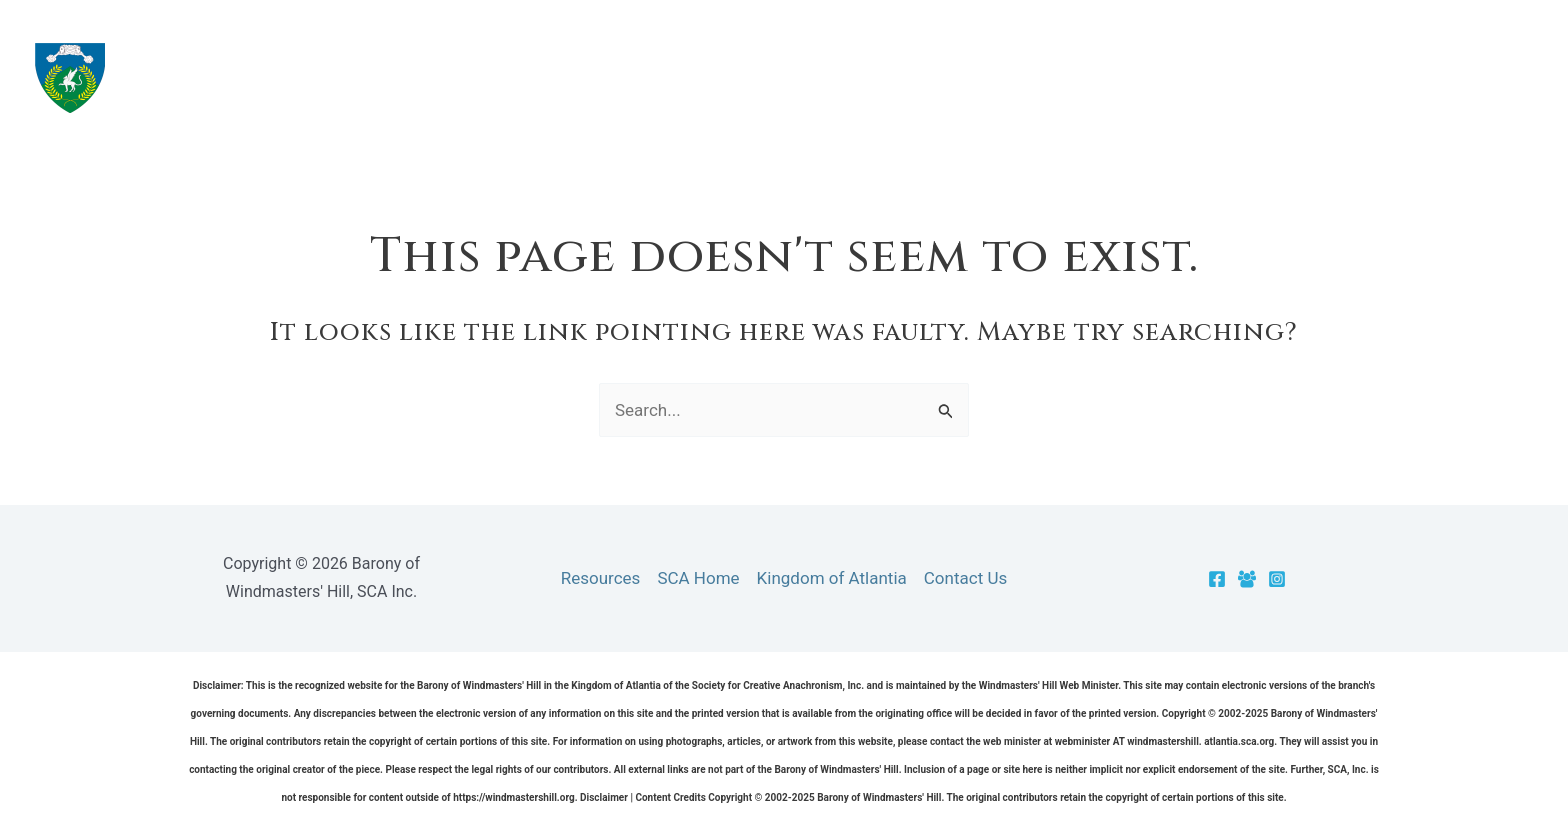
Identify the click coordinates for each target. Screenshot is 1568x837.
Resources (1155, 77)
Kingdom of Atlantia (832, 578)
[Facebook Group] (1247, 579)
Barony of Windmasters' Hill (350, 77)
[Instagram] (1277, 579)
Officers (1420, 77)
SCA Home (698, 578)
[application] (1059, 77)
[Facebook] (1217, 579)
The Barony (1007, 77)
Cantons (1292, 77)
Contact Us (965, 578)
